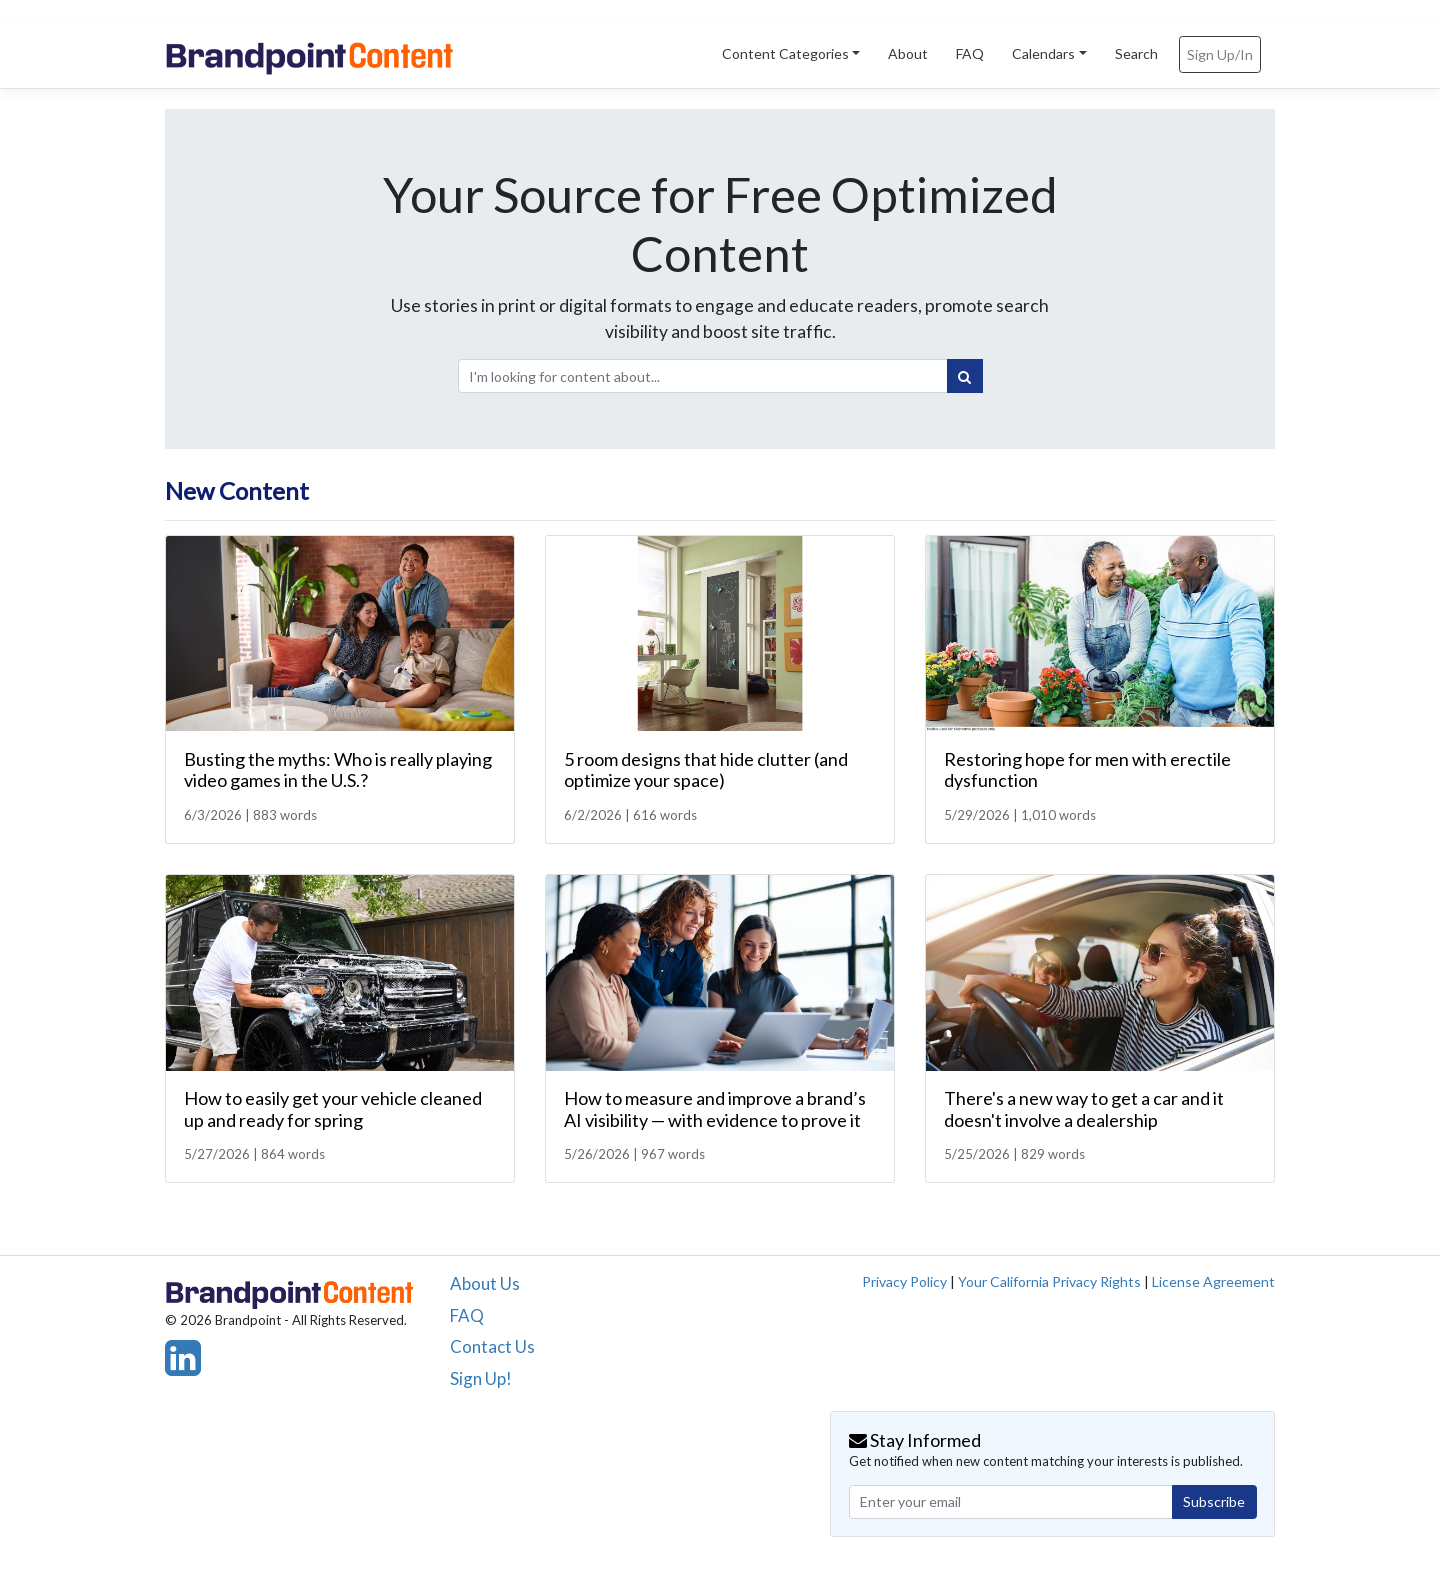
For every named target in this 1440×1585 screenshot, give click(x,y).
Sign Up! (481, 1378)
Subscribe (1214, 1501)
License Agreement (1213, 1281)
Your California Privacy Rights (1049, 1281)
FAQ (970, 53)
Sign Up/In (1220, 54)
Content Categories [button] (785, 53)
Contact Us (492, 1346)
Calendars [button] (1043, 53)
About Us (485, 1283)
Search (1136, 53)
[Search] (965, 376)
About (908, 53)
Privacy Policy (904, 1281)
